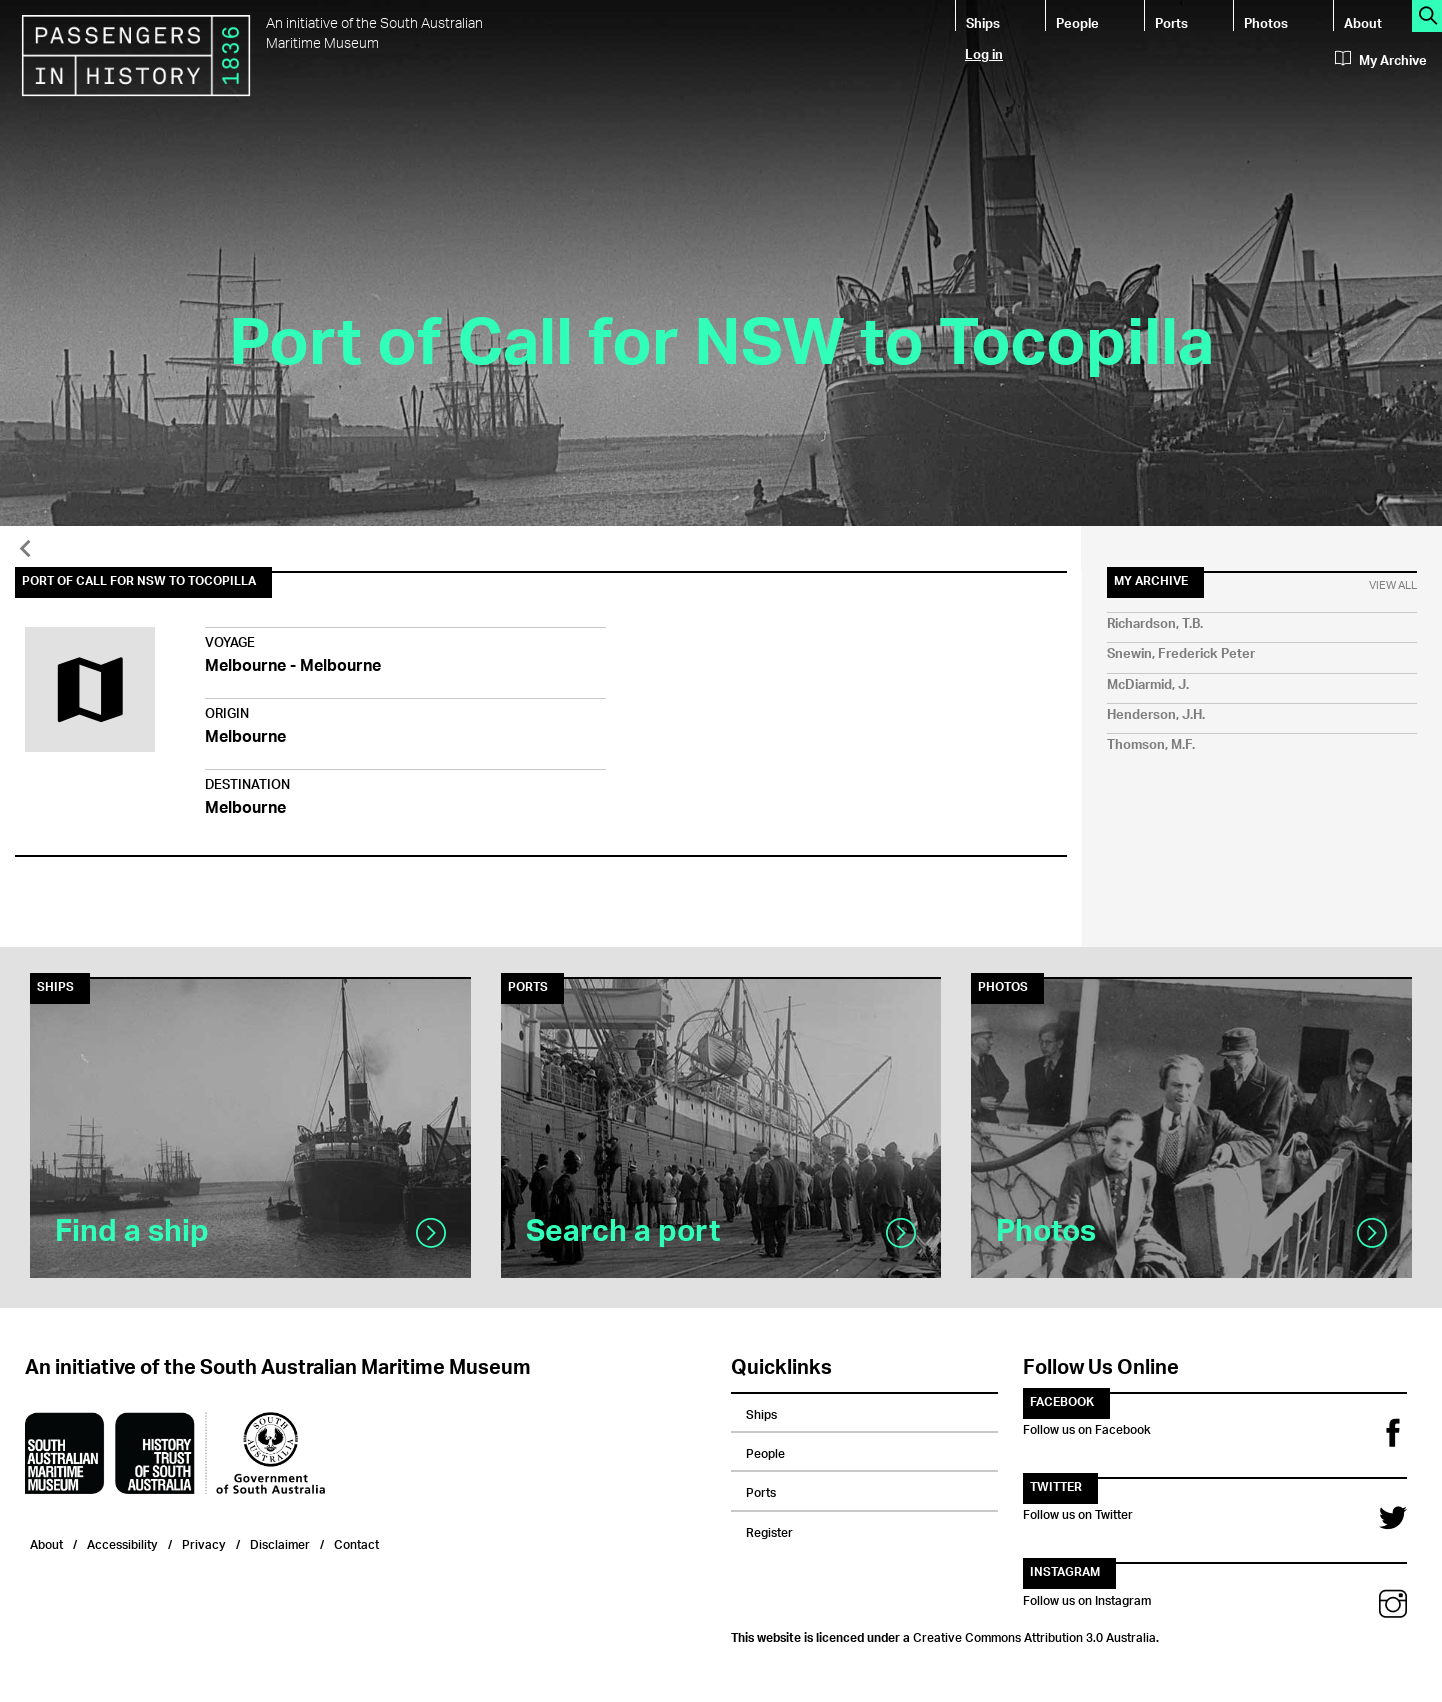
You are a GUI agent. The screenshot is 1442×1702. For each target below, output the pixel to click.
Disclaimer (280, 1542)
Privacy (204, 1542)
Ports (1171, 22)
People (1077, 22)
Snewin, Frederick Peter (1181, 654)
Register (769, 1530)
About (1363, 22)
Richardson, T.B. (1155, 624)
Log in (984, 53)
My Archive (1381, 61)
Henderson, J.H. (1156, 715)
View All (1393, 586)
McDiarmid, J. (1148, 685)
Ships (983, 22)
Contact (356, 1542)
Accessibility (122, 1542)
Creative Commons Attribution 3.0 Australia (1034, 1635)
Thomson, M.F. (1151, 745)
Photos (1266, 22)
